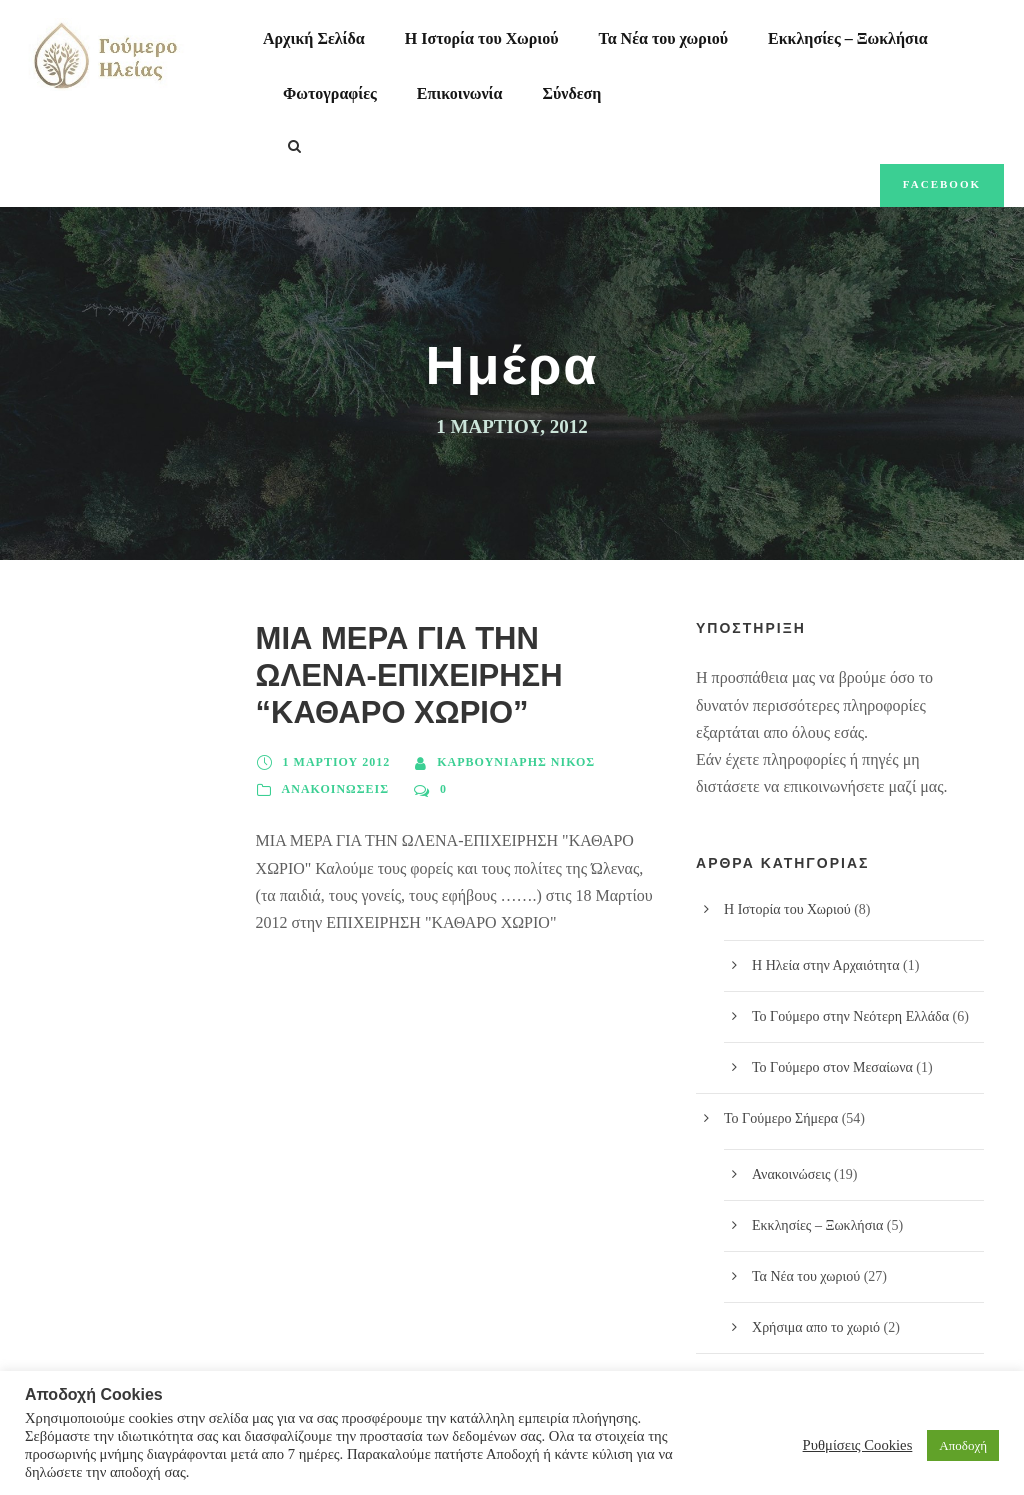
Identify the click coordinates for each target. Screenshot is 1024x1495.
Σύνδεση (572, 93)
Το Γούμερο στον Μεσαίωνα (832, 1067)
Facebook (942, 184)
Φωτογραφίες (330, 93)
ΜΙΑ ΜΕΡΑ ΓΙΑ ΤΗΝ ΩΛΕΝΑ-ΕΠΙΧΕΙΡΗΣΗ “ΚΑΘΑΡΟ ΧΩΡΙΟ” (409, 675)
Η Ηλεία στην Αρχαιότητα (826, 965)
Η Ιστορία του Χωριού (482, 38)
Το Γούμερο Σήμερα (781, 1118)
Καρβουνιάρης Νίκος (516, 762)
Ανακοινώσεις (335, 789)
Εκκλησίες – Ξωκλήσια (848, 38)
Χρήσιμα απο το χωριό (816, 1327)
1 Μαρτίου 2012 (337, 762)
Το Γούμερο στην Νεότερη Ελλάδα (850, 1016)
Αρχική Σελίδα (314, 38)
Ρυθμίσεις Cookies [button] (858, 1445)
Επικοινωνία (460, 93)
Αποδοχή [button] (963, 1445)
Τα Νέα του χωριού (663, 38)
